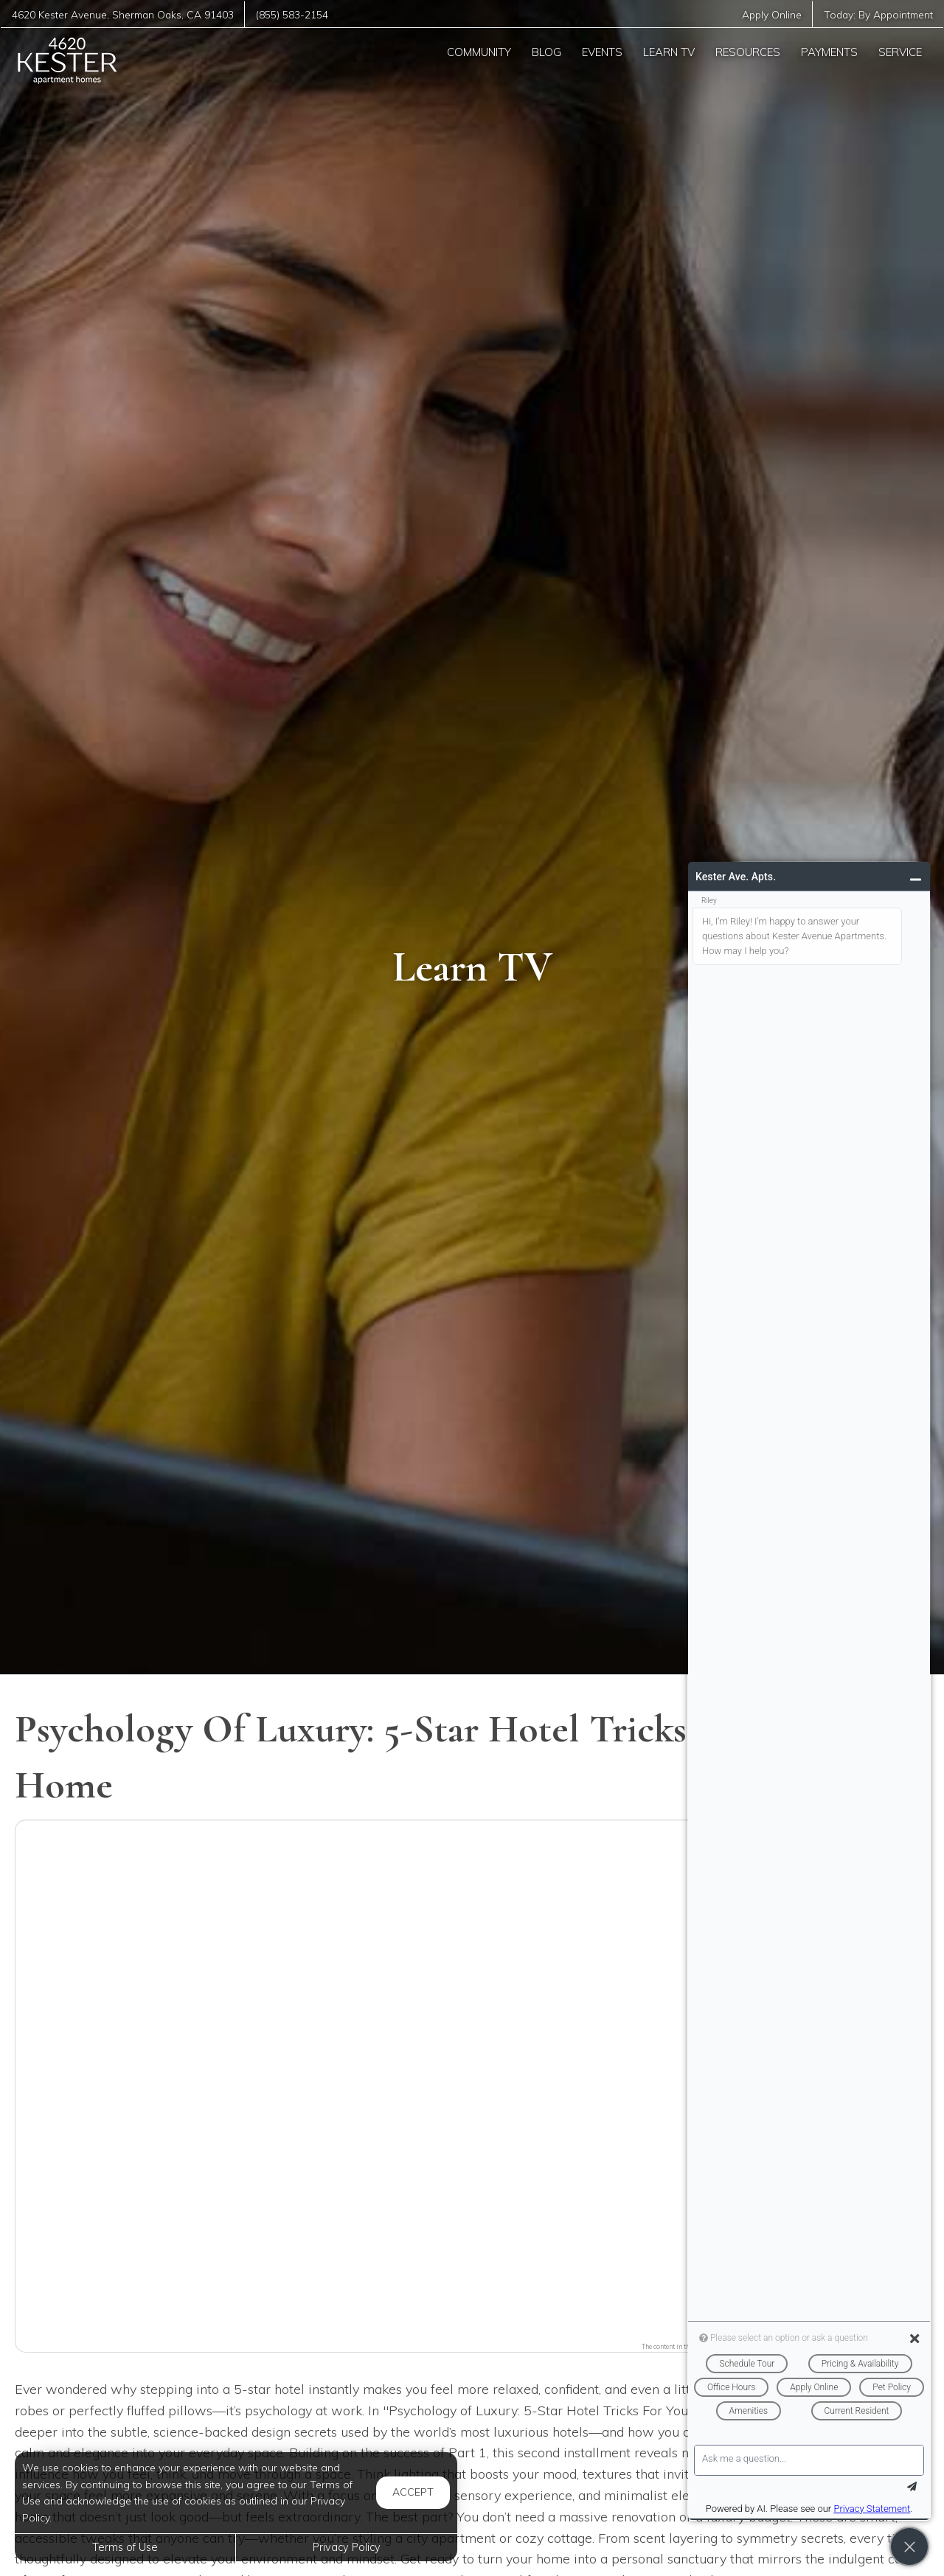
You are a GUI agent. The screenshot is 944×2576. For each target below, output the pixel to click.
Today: (878, 14)
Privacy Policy (347, 2547)
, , (123, 14)
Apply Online (772, 14)
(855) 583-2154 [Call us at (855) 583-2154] (292, 14)
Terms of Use (125, 2547)
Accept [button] (413, 2492)
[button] (472, 2076)
